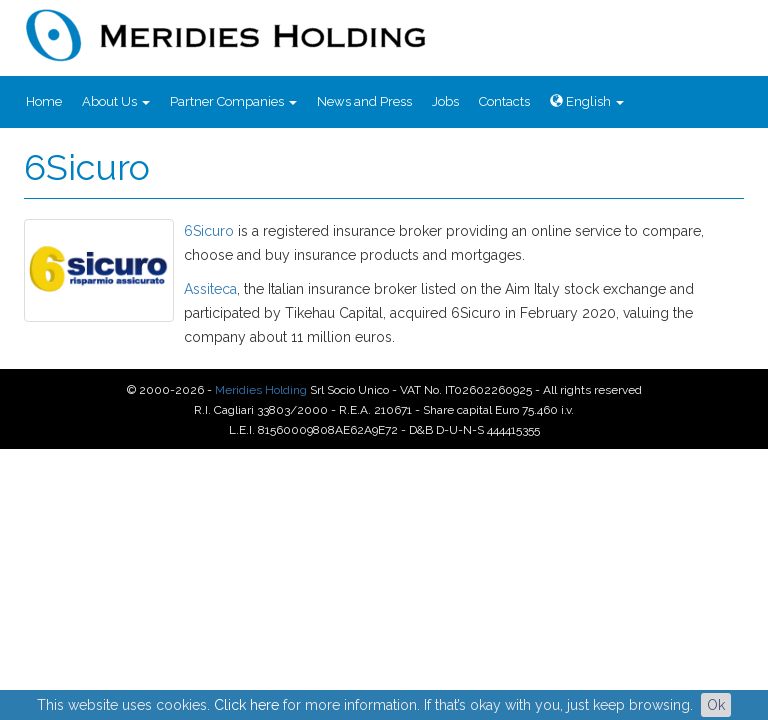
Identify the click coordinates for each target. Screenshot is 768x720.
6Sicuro (209, 231)
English (587, 101)
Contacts (504, 101)
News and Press (364, 101)
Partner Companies (233, 101)
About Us (116, 101)
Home (44, 101)
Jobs (445, 101)
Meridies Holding (261, 390)
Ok (716, 705)
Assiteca (210, 289)
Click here (246, 705)
